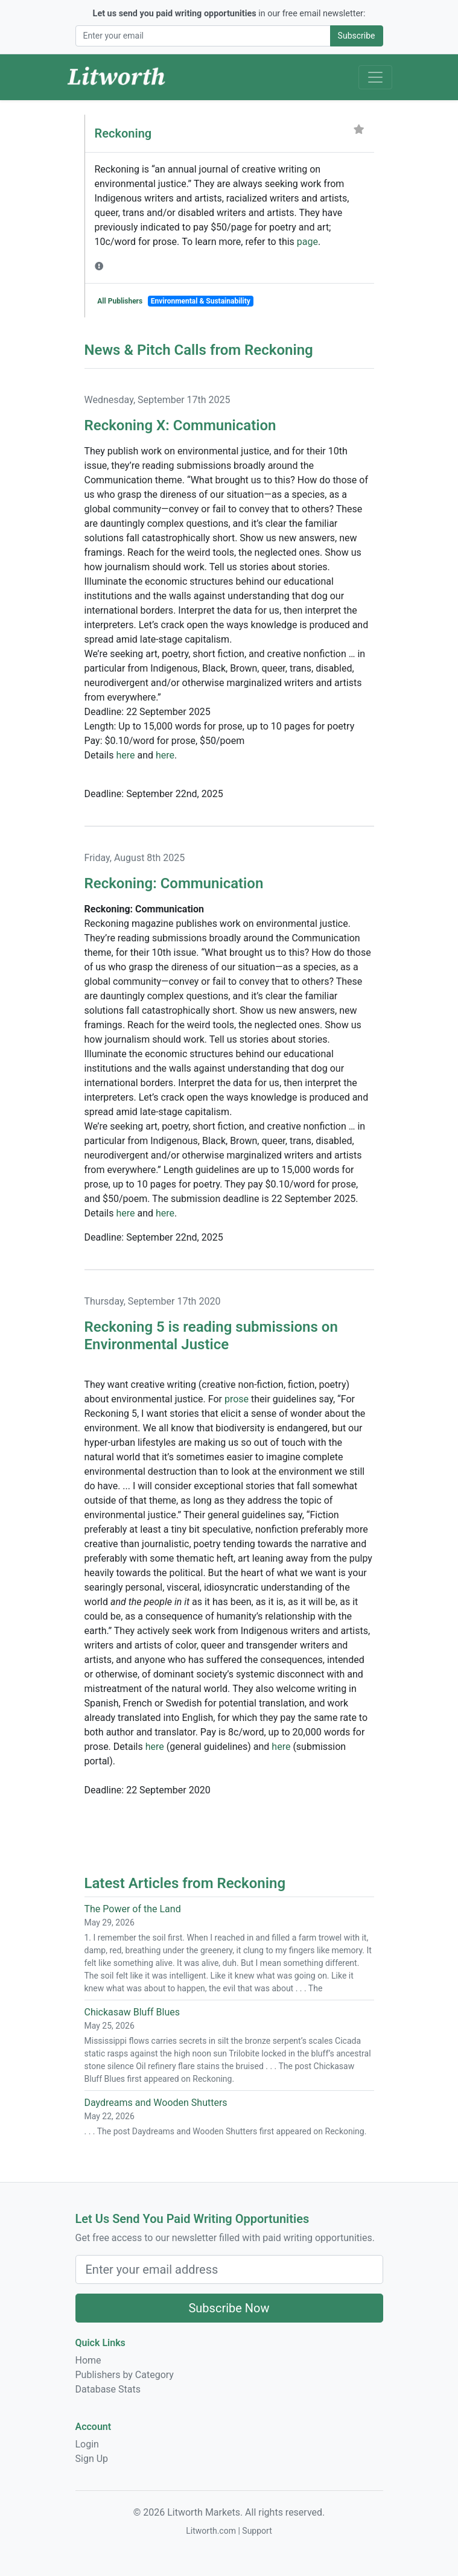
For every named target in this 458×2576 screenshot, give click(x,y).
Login (87, 2444)
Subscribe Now (228, 2308)
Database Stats (108, 2389)
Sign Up (92, 2458)
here (125, 755)
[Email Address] (203, 35)
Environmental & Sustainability (200, 301)
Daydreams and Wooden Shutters (155, 2102)
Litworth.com (211, 2531)
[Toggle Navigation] (375, 77)
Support (257, 2531)
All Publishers (119, 301)
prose (236, 1399)
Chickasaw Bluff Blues (132, 2012)
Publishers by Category (124, 2374)
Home (88, 2360)
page (307, 241)
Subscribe (356, 35)
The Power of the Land (132, 1909)
